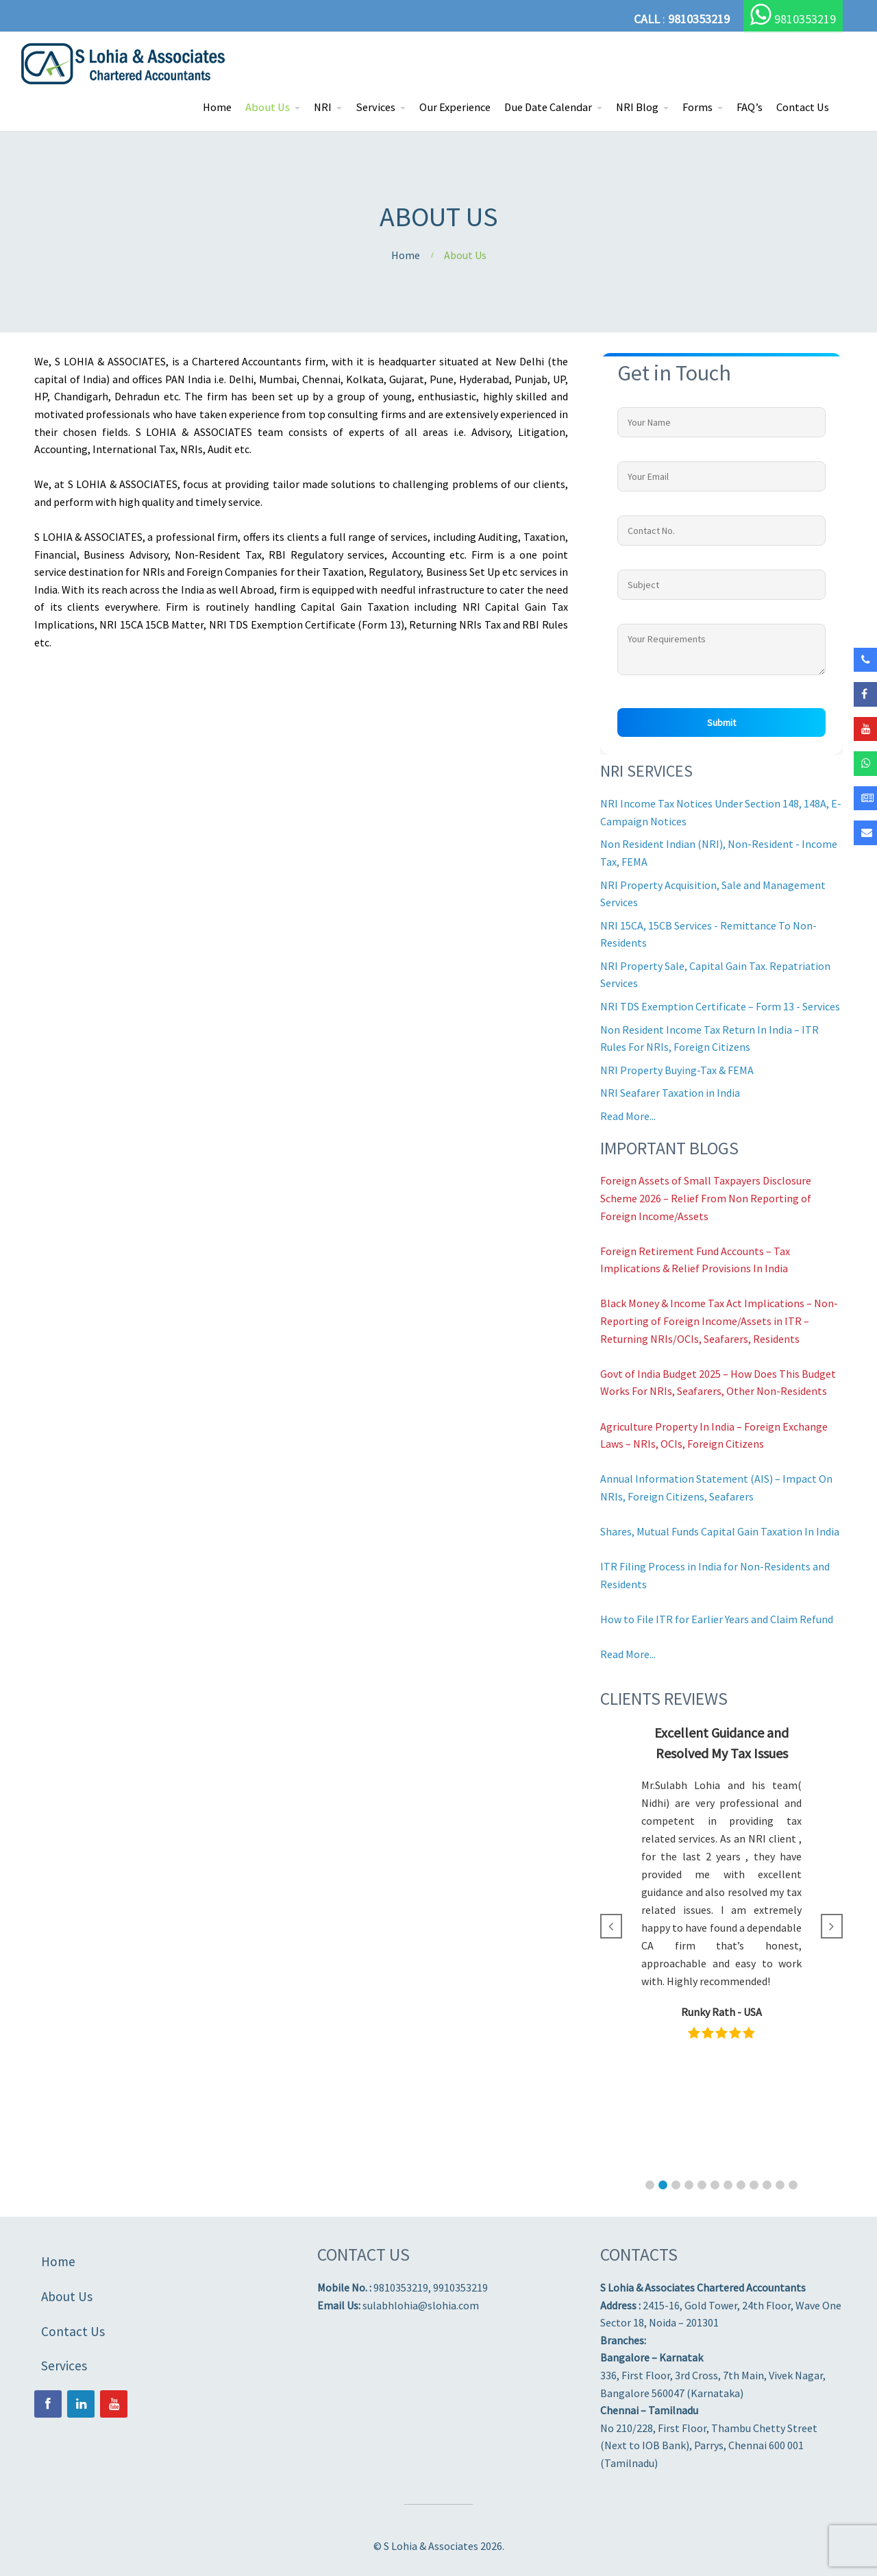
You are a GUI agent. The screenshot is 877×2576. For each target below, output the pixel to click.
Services (375, 107)
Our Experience (455, 107)
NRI (323, 107)
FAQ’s (750, 107)
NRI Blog (637, 107)
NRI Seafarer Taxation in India (670, 1092)
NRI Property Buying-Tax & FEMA (677, 1070)
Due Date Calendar (548, 107)
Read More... (628, 1116)
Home (217, 107)
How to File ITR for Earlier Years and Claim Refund (716, 1619)
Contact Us (802, 107)
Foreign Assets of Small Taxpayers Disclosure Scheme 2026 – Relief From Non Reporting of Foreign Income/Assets (705, 1198)
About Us (267, 107)
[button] (649, 2184)
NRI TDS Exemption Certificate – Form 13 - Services (720, 1006)
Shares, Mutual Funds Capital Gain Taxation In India (719, 1531)
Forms (697, 107)
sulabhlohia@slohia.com (420, 2305)
